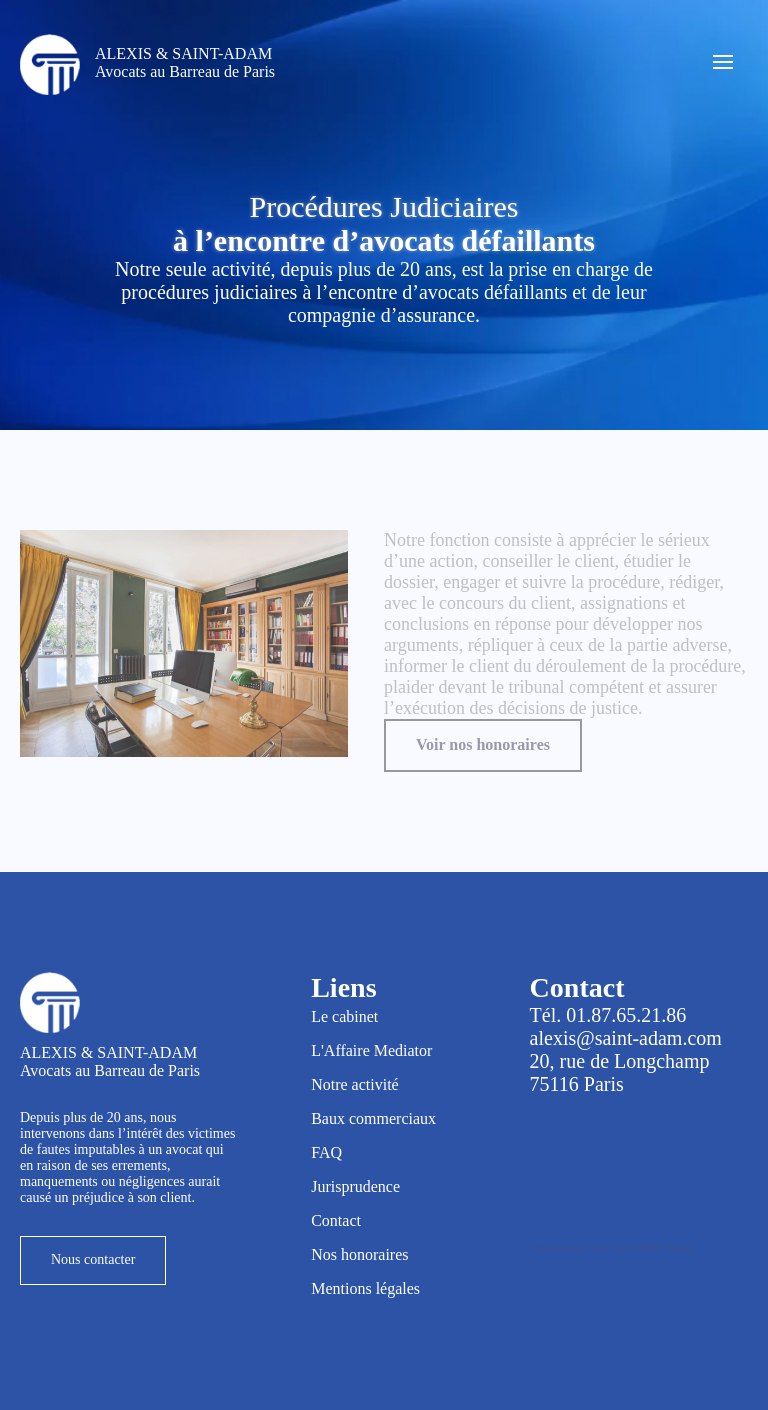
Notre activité (355, 1084)
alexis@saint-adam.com (626, 1038)
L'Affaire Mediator (371, 1050)
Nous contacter (93, 1259)
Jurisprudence (355, 1186)
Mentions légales (365, 1288)
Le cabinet (344, 1016)
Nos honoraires (359, 1254)
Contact (336, 1220)
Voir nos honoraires (483, 744)
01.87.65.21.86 (626, 1015)
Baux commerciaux (373, 1118)
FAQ (326, 1152)
